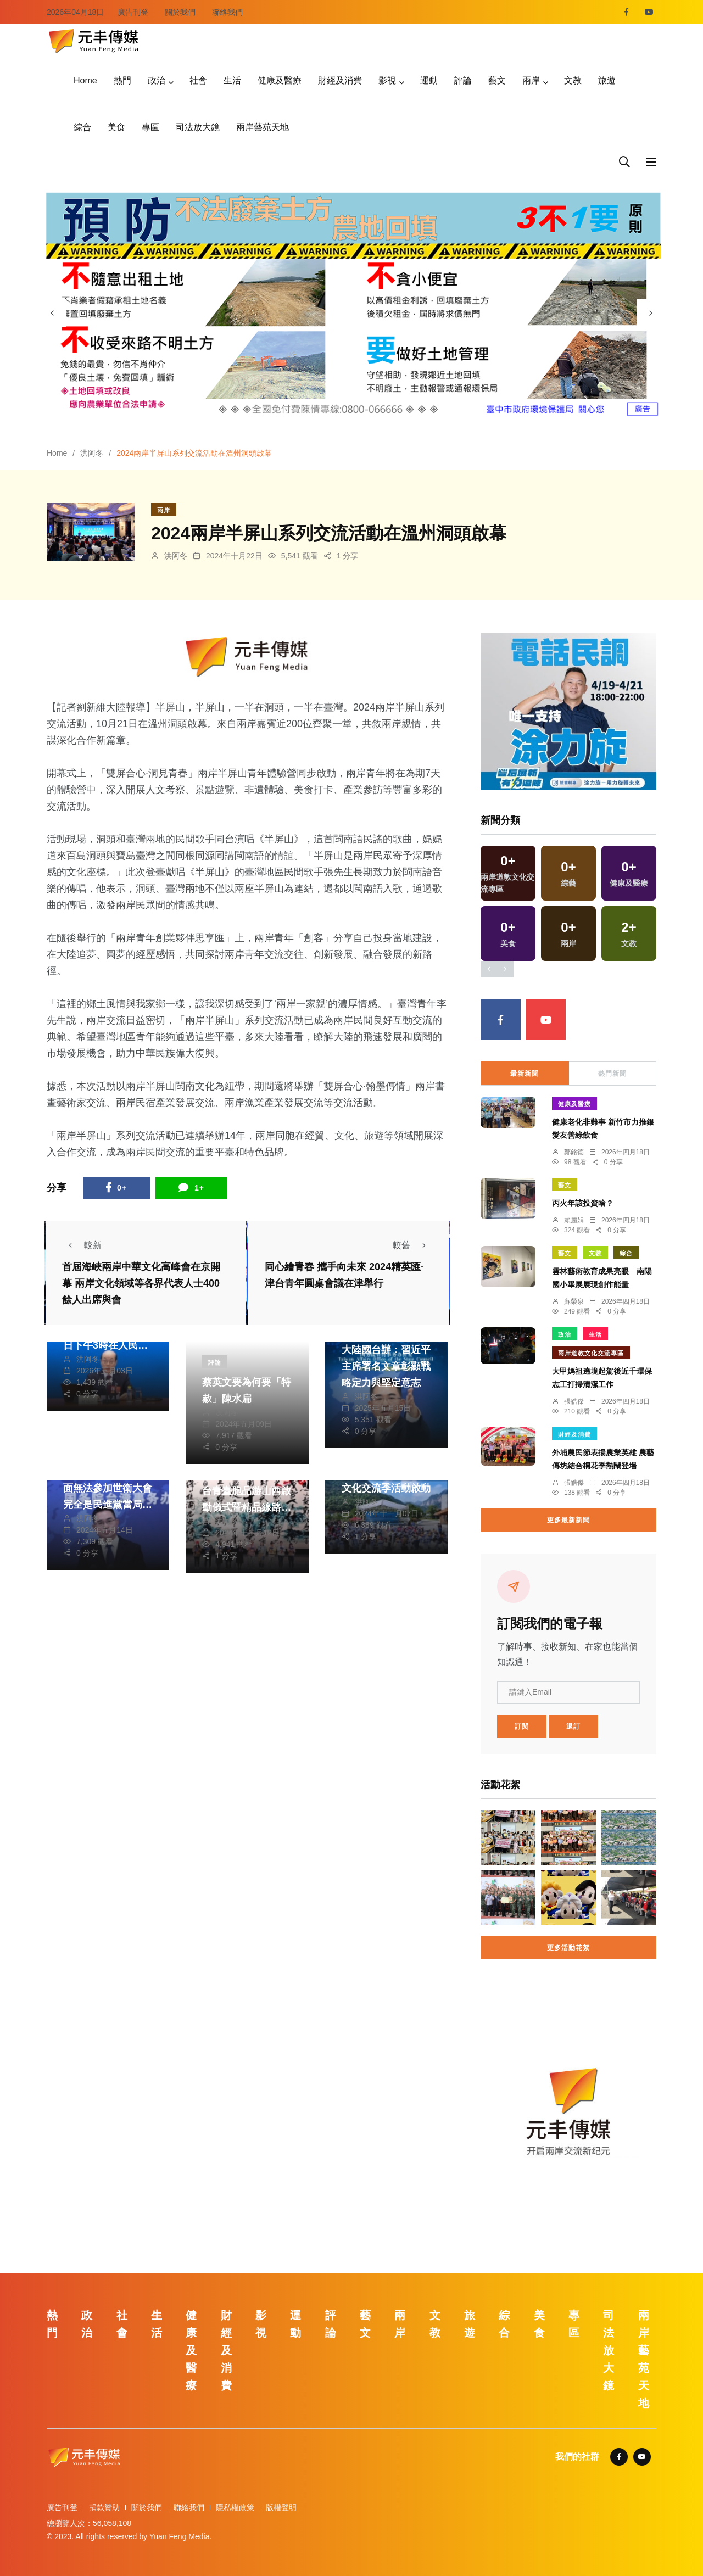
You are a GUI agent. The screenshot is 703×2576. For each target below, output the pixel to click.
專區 (150, 127)
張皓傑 (574, 1401)
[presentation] (52, 313)
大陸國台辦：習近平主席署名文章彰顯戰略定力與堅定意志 (386, 1366)
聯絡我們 (227, 12)
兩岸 (531, 80)
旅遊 (607, 80)
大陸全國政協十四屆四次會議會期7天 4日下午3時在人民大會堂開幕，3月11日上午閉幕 (107, 1345)
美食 (116, 127)
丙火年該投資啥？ (582, 1203)
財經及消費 (340, 80)
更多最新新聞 (568, 1520)
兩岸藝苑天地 (262, 127)
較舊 (412, 1245)
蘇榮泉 (574, 1301)
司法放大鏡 (198, 127)
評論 (463, 80)
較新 (82, 1245)
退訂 (573, 1726)
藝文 (497, 80)
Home (85, 80)
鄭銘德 (574, 1152)
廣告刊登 (133, 12)
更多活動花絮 (568, 1948)
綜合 (82, 127)
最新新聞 (524, 1073)
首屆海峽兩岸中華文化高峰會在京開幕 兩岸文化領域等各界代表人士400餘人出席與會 (141, 1284)
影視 (387, 80)
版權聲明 (281, 2507)
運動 (429, 80)
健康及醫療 (280, 80)
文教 (573, 80)
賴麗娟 (574, 1220)
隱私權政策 (235, 2507)
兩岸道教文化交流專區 (591, 1353)
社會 (198, 80)
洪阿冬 (91, 453)
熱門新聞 (612, 1073)
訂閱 (522, 1726)
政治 (156, 80)
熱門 (122, 80)
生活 (232, 80)
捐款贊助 (104, 2507)
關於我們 (180, 12)
